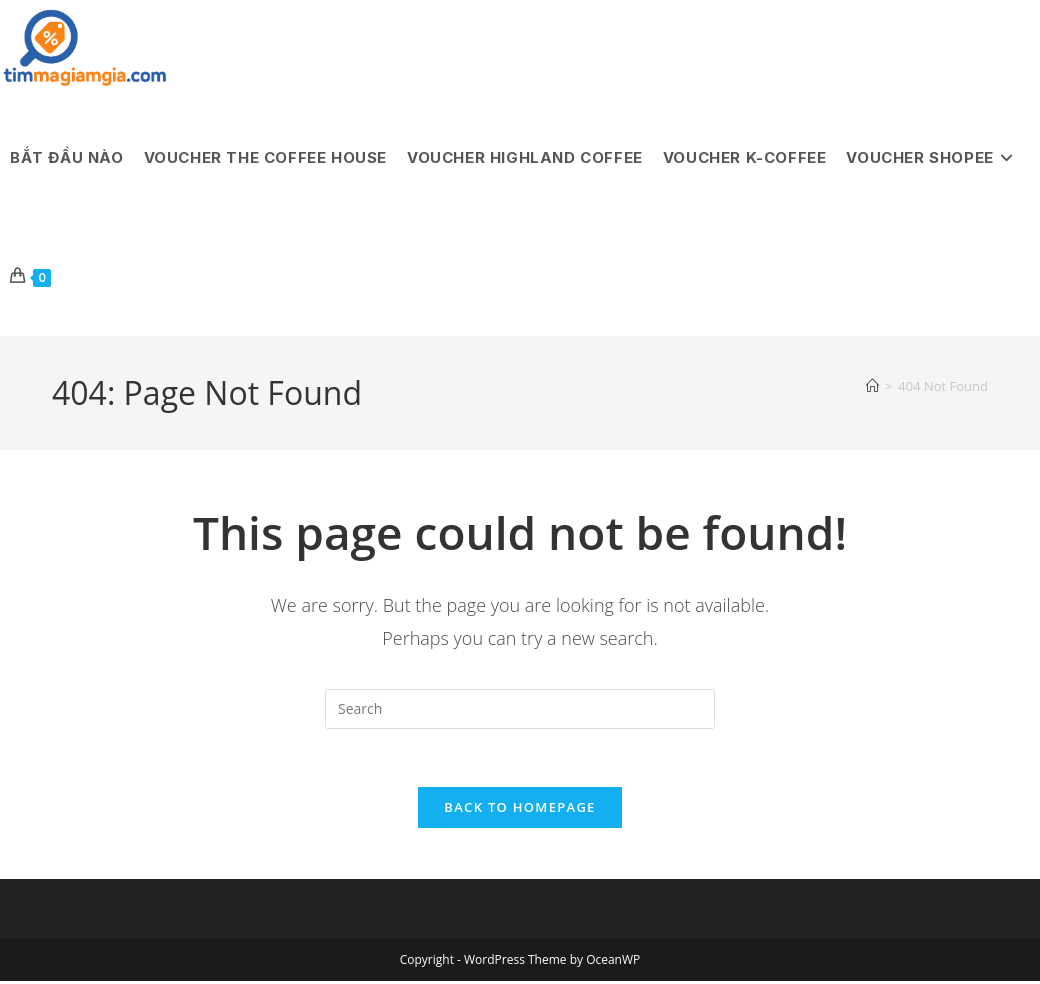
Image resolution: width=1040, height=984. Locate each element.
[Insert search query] (520, 709)
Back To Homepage (519, 810)
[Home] (872, 386)
